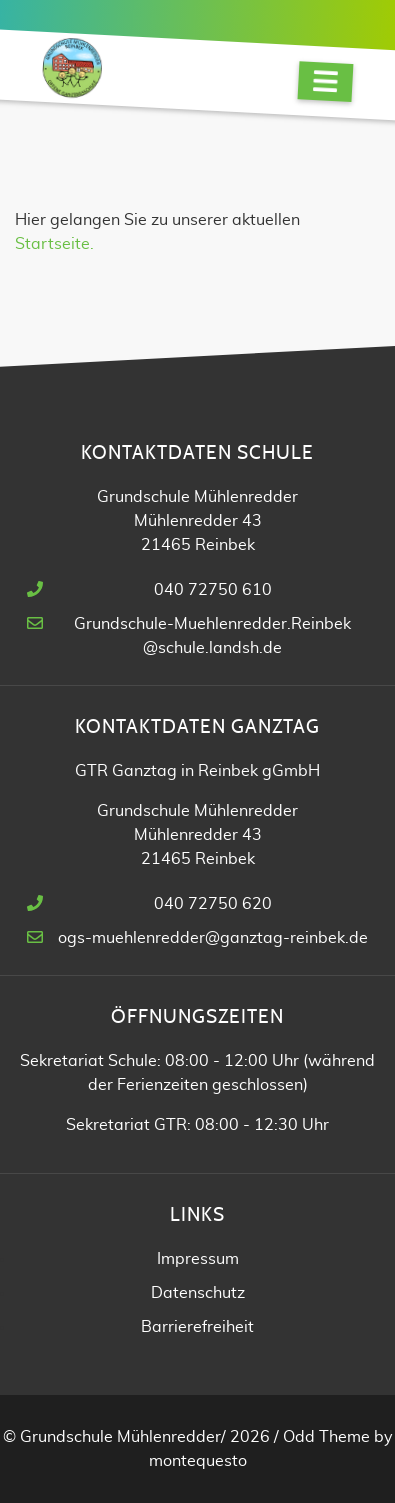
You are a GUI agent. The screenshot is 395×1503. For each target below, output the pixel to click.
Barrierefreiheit (197, 1327)
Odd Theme (326, 1437)
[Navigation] (326, 81)
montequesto (198, 1461)
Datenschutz (198, 1293)
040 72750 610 (213, 590)
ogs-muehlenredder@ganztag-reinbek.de (213, 938)
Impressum (198, 1259)
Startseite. (54, 244)
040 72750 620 (213, 904)
